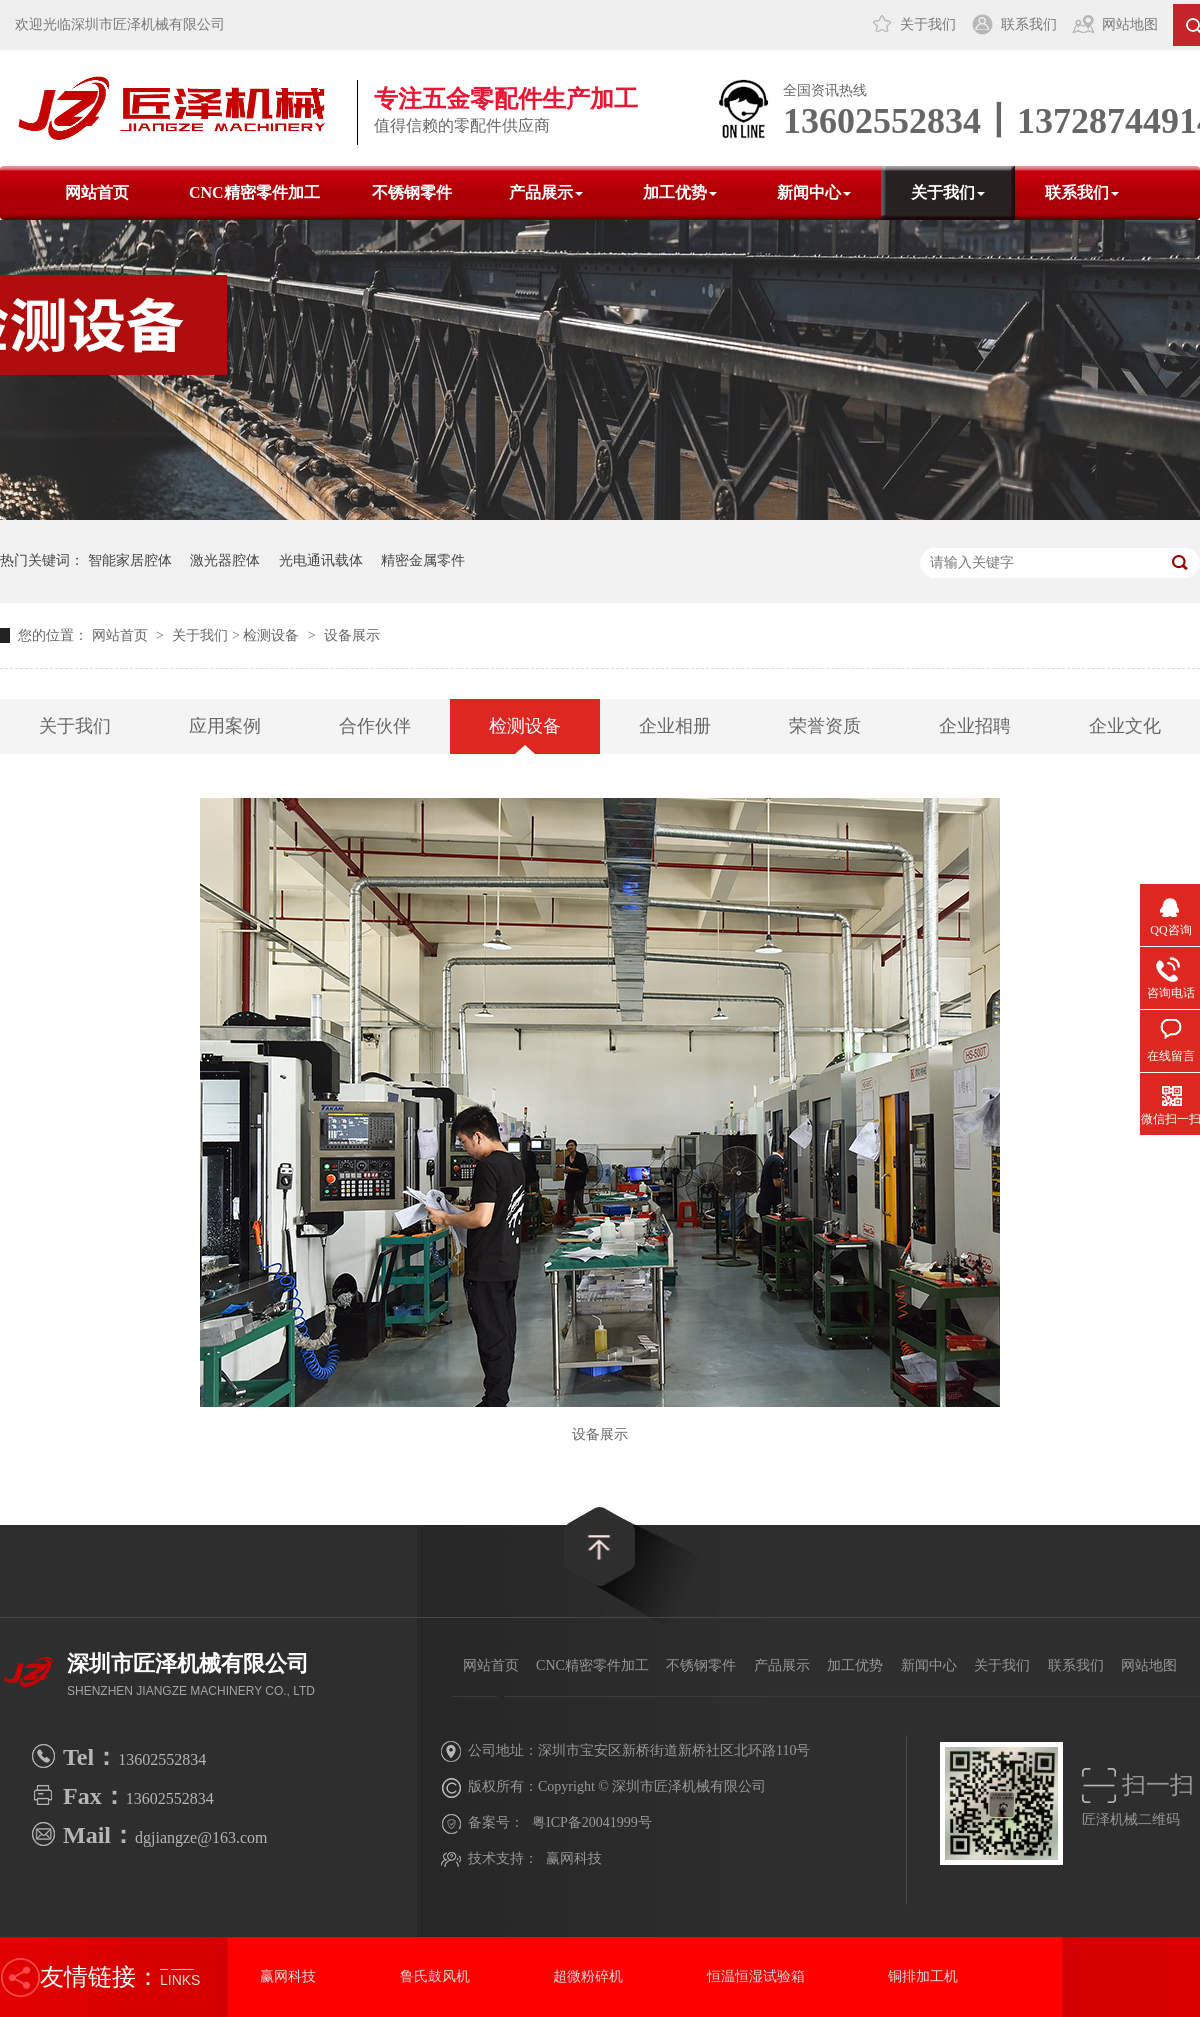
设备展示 (352, 635)
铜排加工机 (923, 1976)
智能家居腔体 (130, 560)
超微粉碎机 (588, 1976)
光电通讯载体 (321, 560)
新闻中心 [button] (814, 192)
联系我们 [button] (1082, 192)
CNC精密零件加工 (254, 192)
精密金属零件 (423, 560)
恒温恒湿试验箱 (756, 1976)
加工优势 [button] (680, 192)
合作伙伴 (375, 726)
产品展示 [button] (546, 192)
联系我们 (1029, 24)
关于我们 (928, 24)
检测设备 (271, 635)
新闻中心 (929, 1665)
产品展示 (782, 1665)
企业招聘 (975, 726)
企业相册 (675, 726)
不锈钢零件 (412, 192)
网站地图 (1130, 24)
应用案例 (225, 726)
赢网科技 (574, 1858)
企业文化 (1125, 726)
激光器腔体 (225, 560)
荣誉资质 (825, 726)
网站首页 (97, 192)
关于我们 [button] (948, 192)
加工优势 (855, 1665)
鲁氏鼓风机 (435, 1976)
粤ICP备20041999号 (592, 1822)
